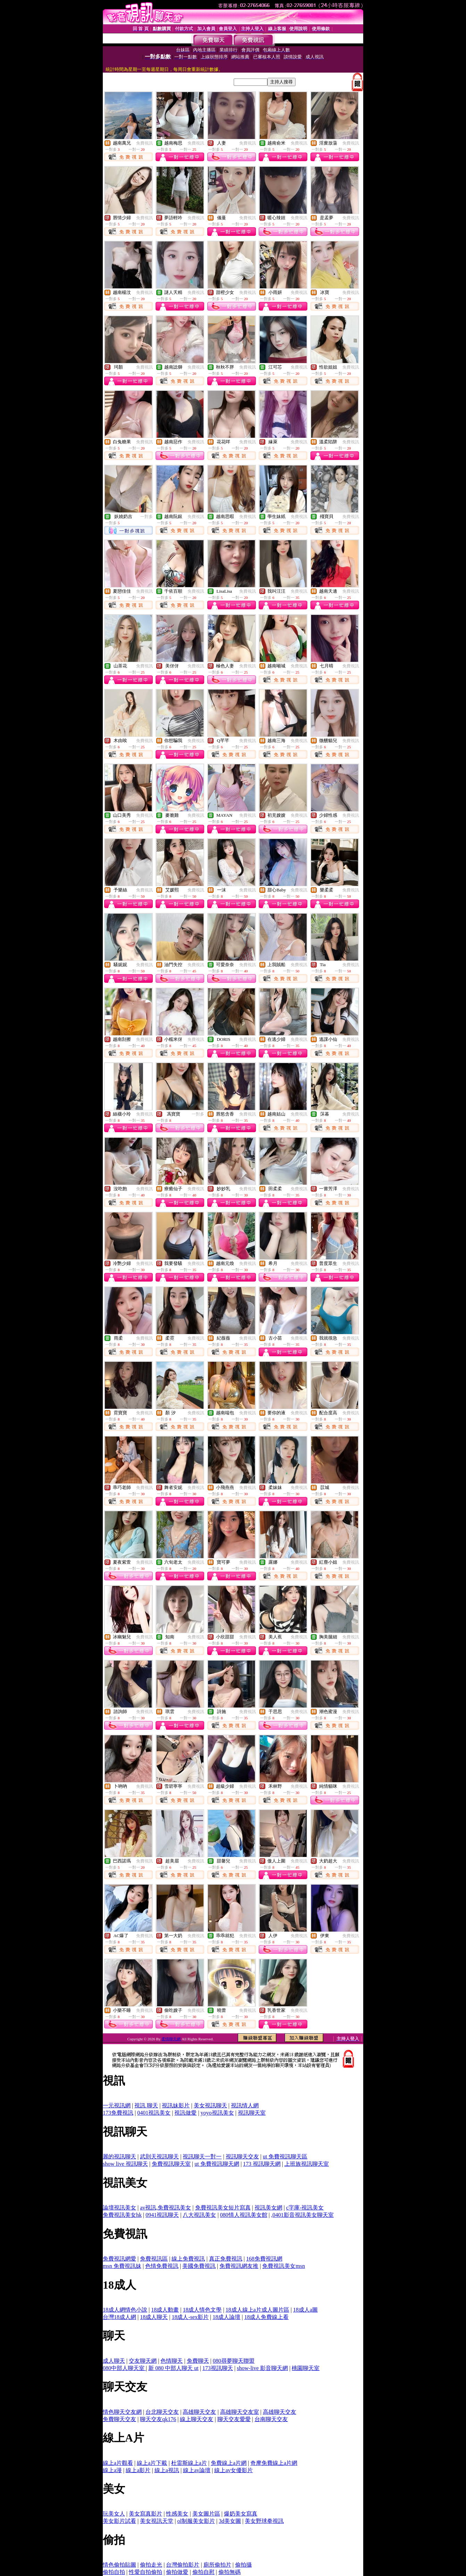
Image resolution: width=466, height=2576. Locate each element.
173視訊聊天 (217, 2368)
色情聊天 (171, 2361)
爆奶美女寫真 (240, 2514)
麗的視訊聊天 (119, 2156)
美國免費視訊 (199, 2266)
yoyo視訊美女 (217, 2113)
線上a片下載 (152, 2463)
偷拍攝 (243, 2565)
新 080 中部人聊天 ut (173, 2368)
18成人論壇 (226, 2317)
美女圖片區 (206, 2514)
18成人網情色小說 (125, 2310)
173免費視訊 (118, 2113)
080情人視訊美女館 (243, 2215)
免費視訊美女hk (122, 2215)
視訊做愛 (185, 2113)
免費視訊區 (154, 2259)
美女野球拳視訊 (264, 2521)
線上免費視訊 (188, 2259)
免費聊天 (198, 2361)
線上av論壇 (196, 2470)
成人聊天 (114, 2361)
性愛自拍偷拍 (145, 2572)
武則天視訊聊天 (159, 2156)
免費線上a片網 (229, 2463)
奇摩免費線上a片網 (273, 2463)
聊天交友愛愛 (234, 2419)
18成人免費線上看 (266, 2317)
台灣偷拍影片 (182, 2565)
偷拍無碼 (229, 2572)
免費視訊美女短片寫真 (223, 2208)
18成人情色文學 (202, 2310)
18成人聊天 (154, 2317)
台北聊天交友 (162, 2412)
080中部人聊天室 (124, 2368)
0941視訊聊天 (162, 2215)
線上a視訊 (167, 2470)
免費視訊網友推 (238, 2266)
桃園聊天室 (305, 2368)
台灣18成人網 (119, 2317)
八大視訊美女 (199, 2215)
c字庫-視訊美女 (305, 2208)
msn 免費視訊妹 (122, 2266)
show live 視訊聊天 (125, 2164)
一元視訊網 (117, 2105)
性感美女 (177, 2514)
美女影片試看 (119, 2521)
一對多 (146, 516)
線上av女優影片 (233, 2470)
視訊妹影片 (176, 2105)
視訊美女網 (268, 2208)
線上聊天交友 (196, 2419)
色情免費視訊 (161, 2266)
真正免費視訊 (225, 2259)
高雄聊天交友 (199, 2412)
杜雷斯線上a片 (189, 2463)
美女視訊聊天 (210, 2105)
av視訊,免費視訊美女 (165, 2208)
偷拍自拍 (114, 2572)
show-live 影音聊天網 (262, 2368)
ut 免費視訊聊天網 (216, 2164)
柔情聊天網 (171, 2039)
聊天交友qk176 (158, 2419)
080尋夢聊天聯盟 (234, 2361)
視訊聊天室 (252, 2113)
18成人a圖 (305, 2310)
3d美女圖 (230, 2521)
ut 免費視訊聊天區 (285, 2156)
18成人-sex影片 (190, 2317)
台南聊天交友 (271, 2419)
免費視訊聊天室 (171, 2164)
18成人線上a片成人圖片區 (257, 2310)
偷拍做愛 (177, 2572)
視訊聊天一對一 (202, 2156)
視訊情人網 (245, 2105)
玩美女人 (114, 2514)
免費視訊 (144, 143)
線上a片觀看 (118, 2463)
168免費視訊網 (264, 2259)
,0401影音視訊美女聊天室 (302, 2215)
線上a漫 (112, 2470)
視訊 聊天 (146, 2105)
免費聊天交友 (119, 2419)
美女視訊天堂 (156, 2521)
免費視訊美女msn (283, 2266)
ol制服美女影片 (196, 2521)
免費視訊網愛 (119, 2259)
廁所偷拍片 (217, 2565)
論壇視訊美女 (119, 2208)
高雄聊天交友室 (239, 2412)
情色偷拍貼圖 (119, 2565)
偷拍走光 (151, 2565)
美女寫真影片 (145, 2514)
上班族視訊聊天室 (306, 2164)
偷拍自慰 (203, 2572)
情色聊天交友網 (122, 2412)
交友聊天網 (143, 2361)
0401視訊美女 (153, 2113)
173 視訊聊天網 (262, 2164)
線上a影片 (138, 2470)
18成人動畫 (165, 2310)
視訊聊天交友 (242, 2156)
